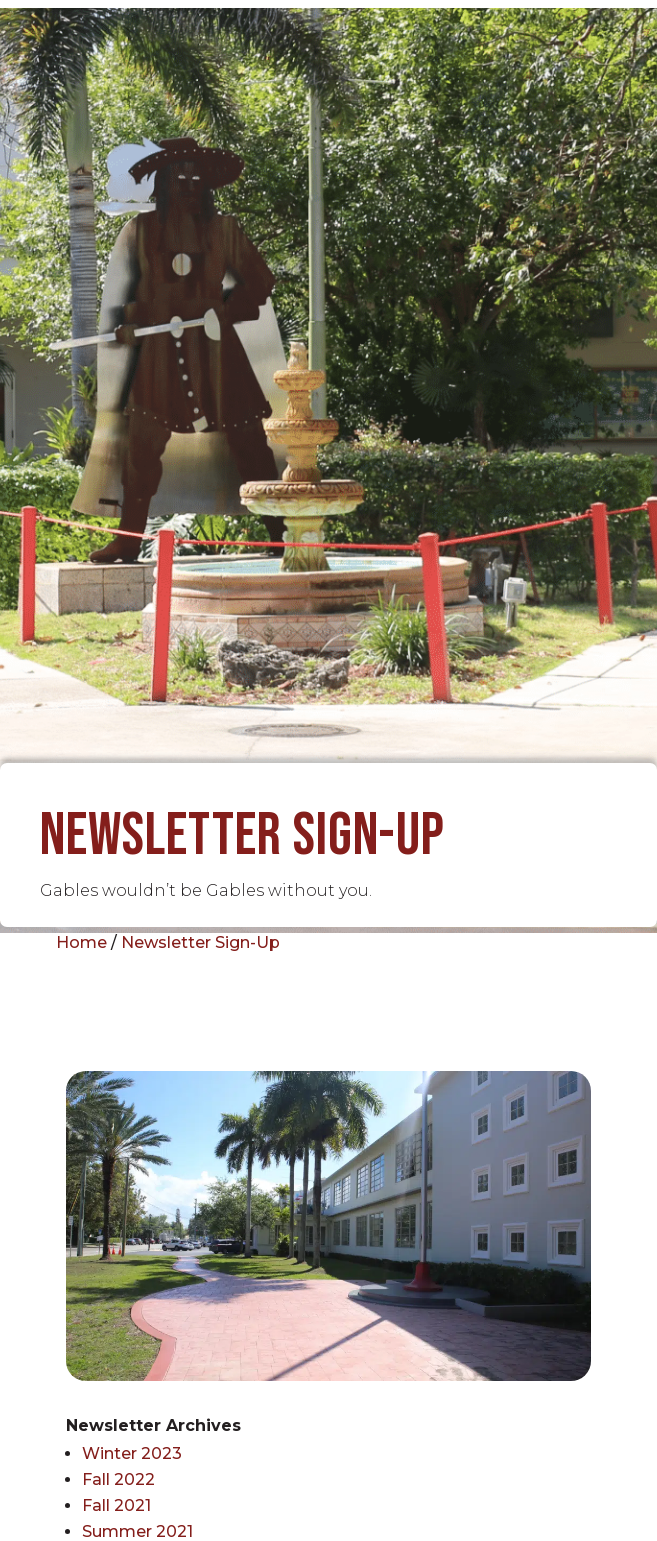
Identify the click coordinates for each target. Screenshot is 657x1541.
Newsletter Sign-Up (200, 942)
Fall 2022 (118, 1479)
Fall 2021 (116, 1505)
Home (81, 942)
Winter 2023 (132, 1453)
